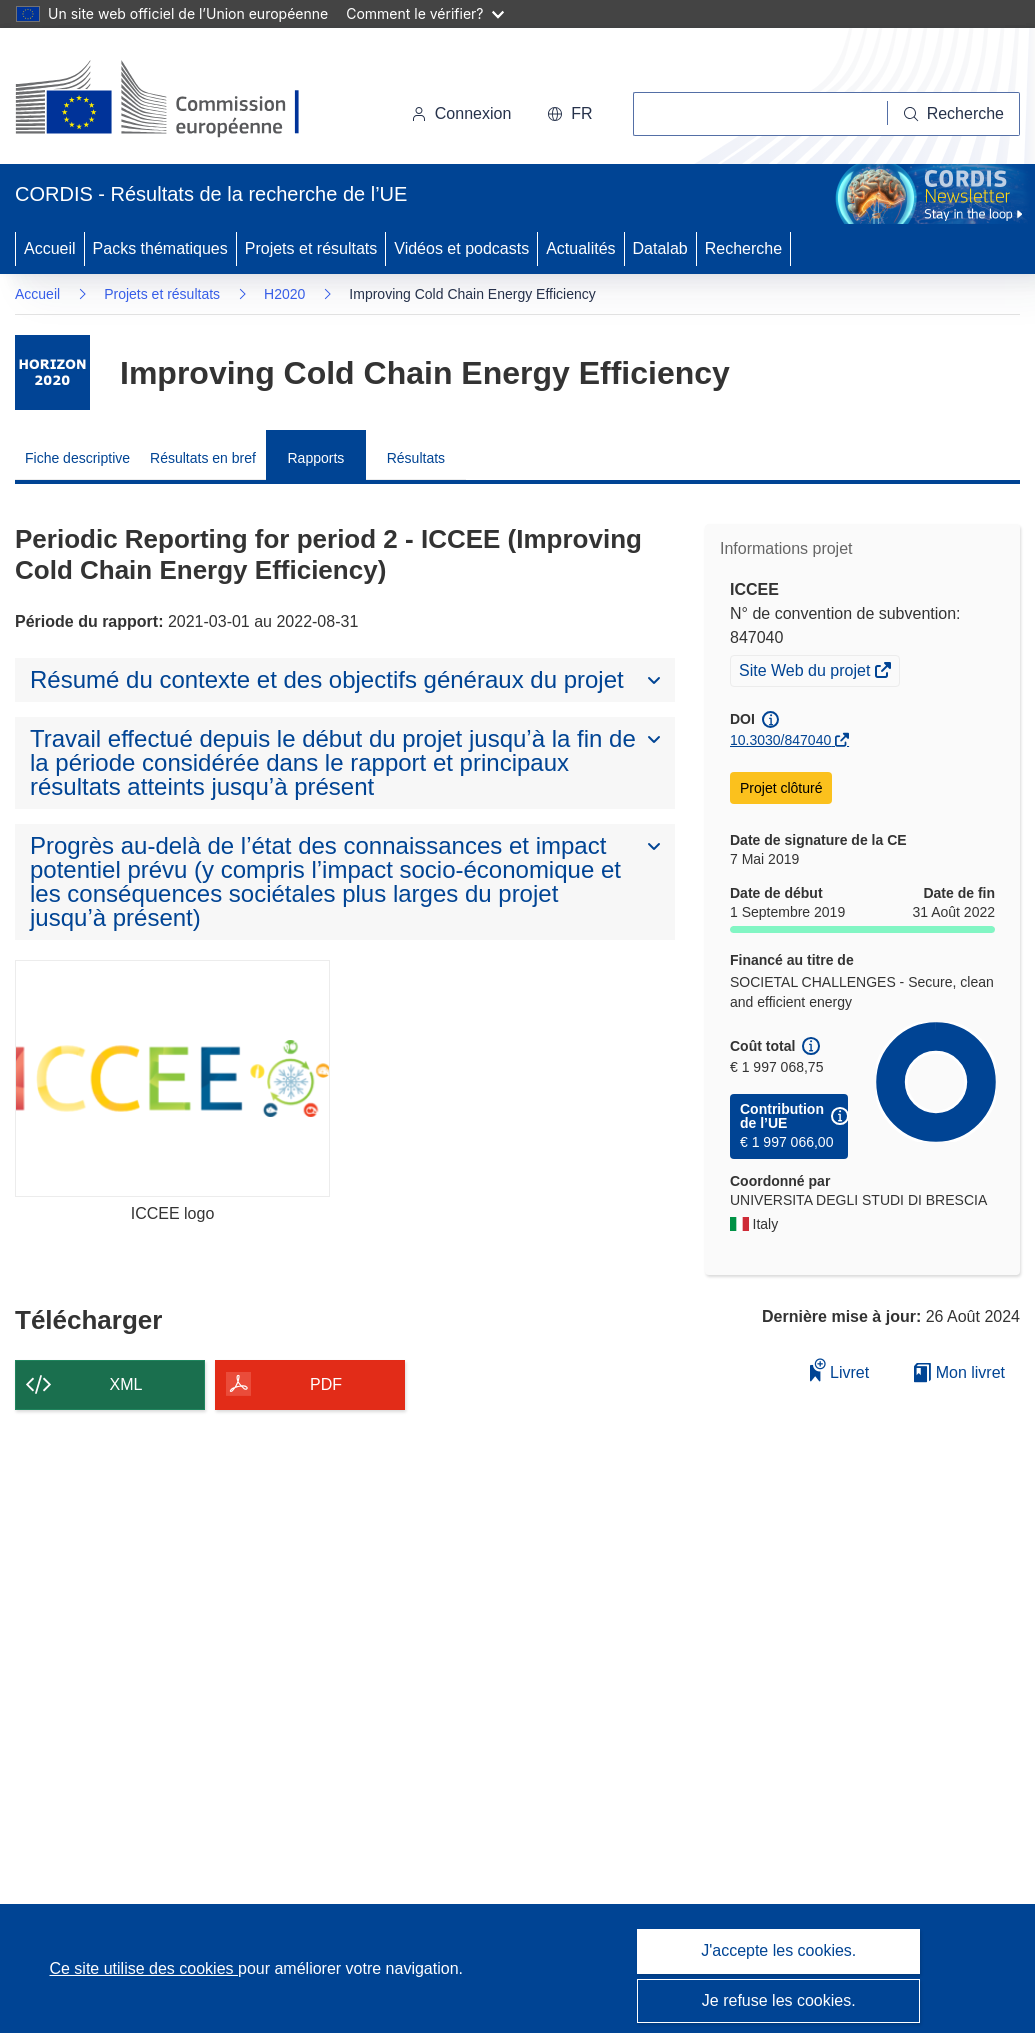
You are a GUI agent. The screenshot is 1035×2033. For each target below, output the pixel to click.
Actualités (580, 248)
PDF (326, 1384)
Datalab (660, 248)
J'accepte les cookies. (778, 1950)
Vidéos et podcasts (461, 248)
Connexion (461, 113)
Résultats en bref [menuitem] (203, 458)
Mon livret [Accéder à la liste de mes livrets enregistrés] (959, 1372)
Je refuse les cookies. (779, 2000)
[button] (569, 114)
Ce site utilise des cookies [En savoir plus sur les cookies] (143, 1968)
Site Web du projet (806, 673)
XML (126, 1384)
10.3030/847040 (780, 740)
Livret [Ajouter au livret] (840, 1369)
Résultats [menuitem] (416, 458)
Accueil (50, 248)
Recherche (743, 248)
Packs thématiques (160, 248)
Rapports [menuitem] (315, 458)
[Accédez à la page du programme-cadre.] (52, 372)
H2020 (284, 294)
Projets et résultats (311, 248)
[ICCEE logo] (172, 1078)
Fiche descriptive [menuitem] (77, 458)
